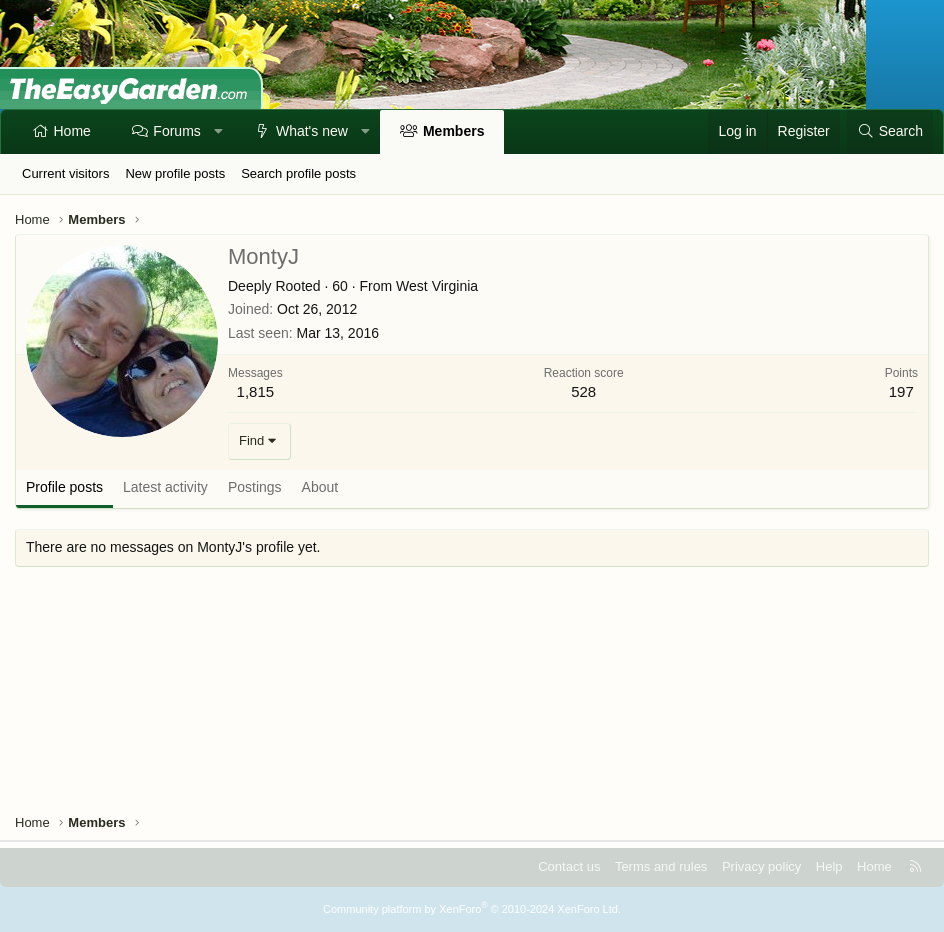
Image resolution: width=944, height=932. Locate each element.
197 (901, 391)
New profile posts (175, 173)
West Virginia (437, 286)
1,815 (256, 391)
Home (72, 131)
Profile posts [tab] (64, 487)
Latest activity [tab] (165, 487)
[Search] (890, 132)
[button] (218, 132)
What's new (312, 131)
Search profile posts (298, 173)
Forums (176, 131)
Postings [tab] (255, 487)
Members (453, 131)
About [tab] (320, 487)
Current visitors (65, 173)
